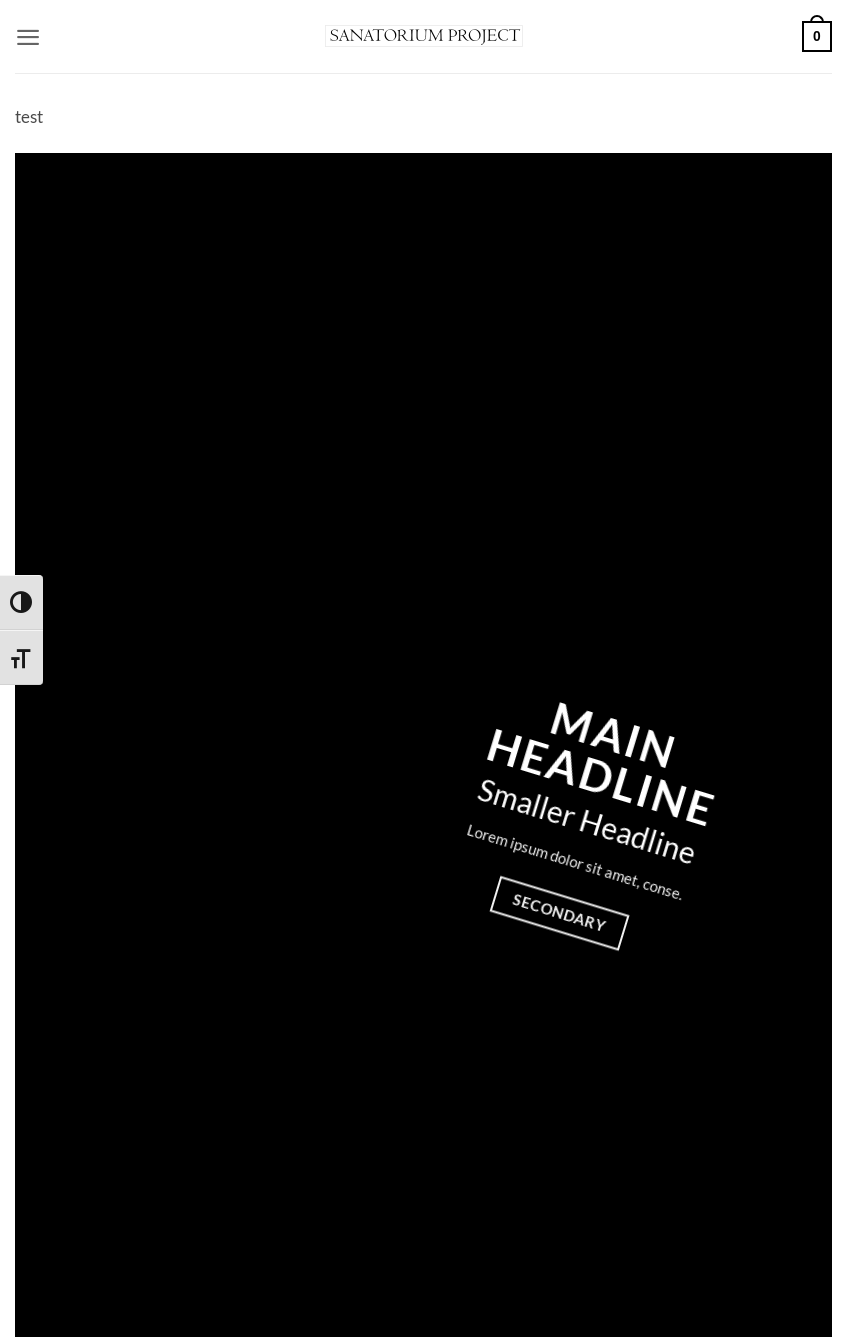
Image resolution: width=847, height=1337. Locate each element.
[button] (28, 37)
